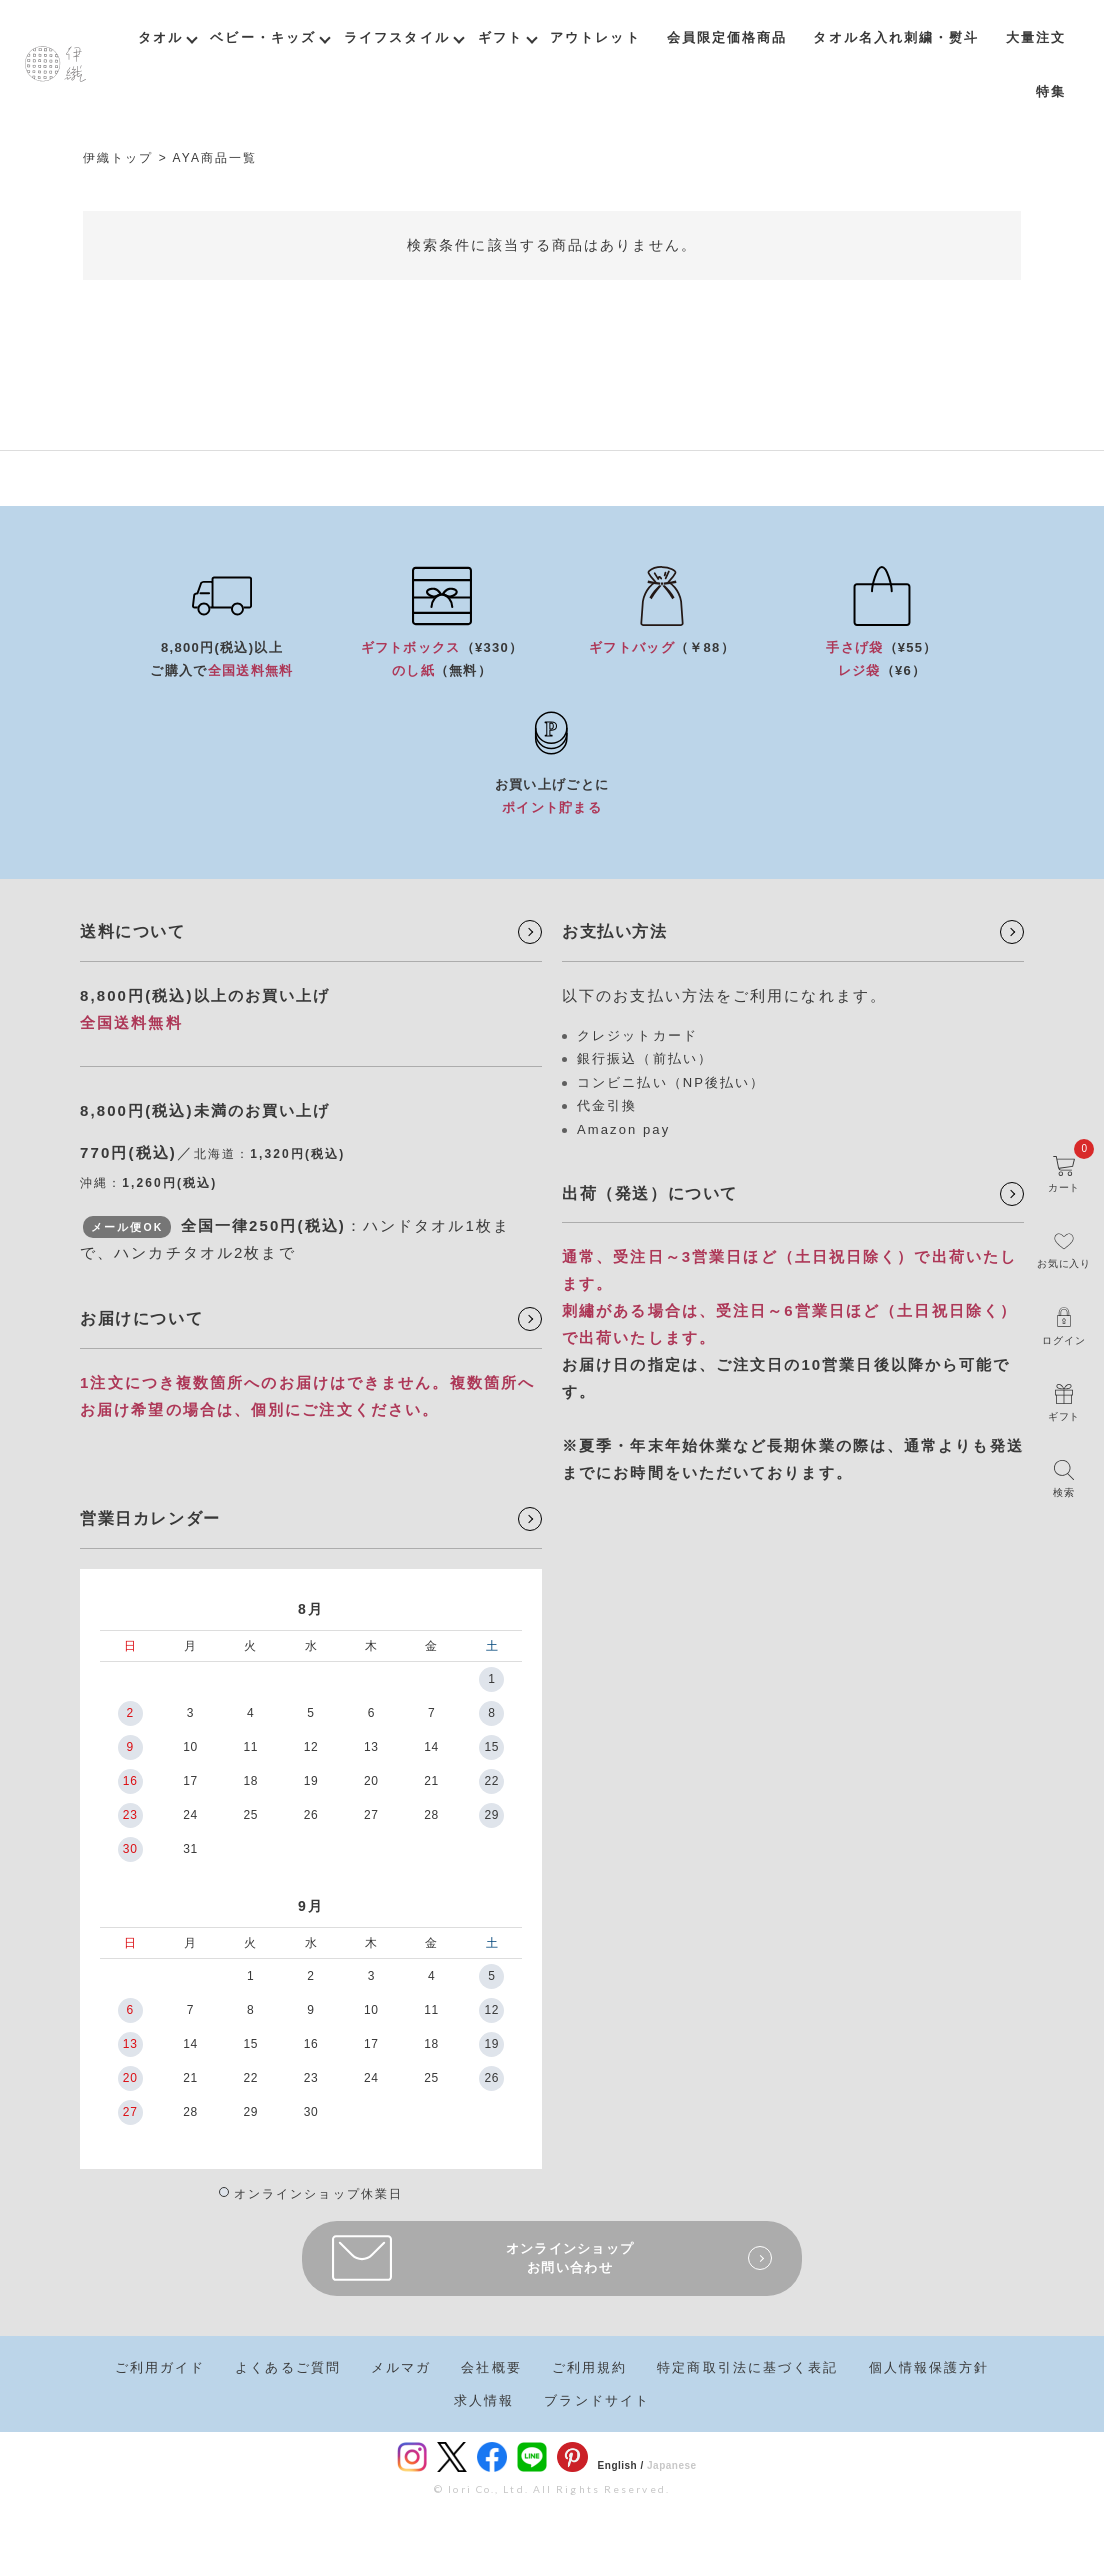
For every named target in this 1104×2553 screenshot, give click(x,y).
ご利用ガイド (160, 2367)
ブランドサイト (597, 2400)
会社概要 (491, 2367)
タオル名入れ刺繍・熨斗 (896, 37)
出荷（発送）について (650, 1193)
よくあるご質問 (288, 2367)
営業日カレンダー (150, 1518)
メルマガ (401, 2367)
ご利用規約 (590, 2367)
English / (621, 2465)
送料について (133, 931)
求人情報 (484, 2400)
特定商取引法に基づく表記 (747, 2367)
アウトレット (595, 37)
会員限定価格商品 (727, 37)
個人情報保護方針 (929, 2367)
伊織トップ (118, 158)
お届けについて (141, 1318)
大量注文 (1036, 37)
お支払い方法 (615, 931)
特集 (1051, 91)
